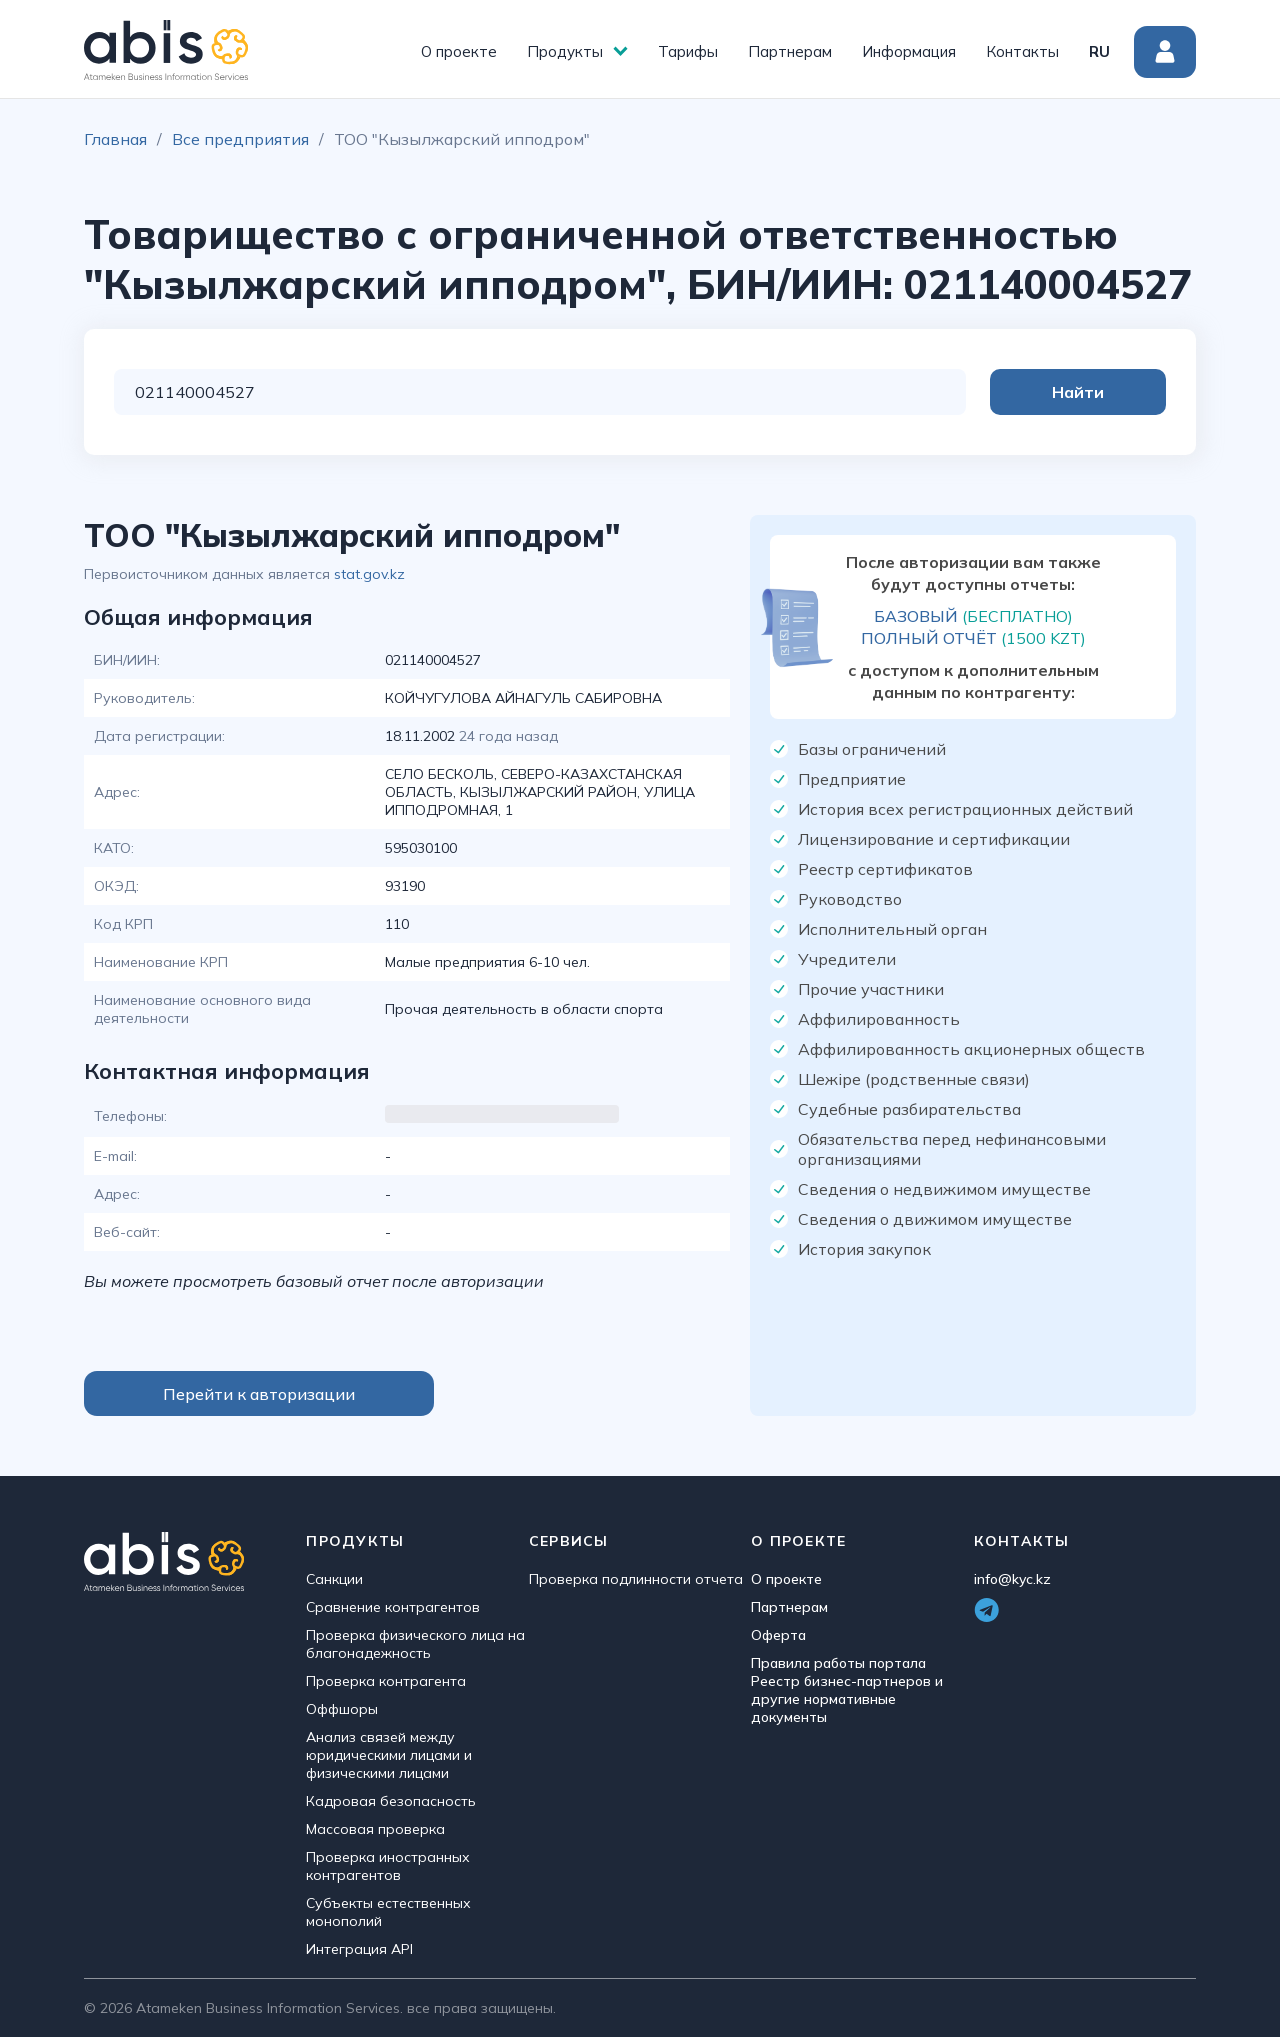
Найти (1086, 392)
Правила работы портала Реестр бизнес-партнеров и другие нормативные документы (847, 1690)
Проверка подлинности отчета (636, 1579)
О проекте (459, 51)
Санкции (334, 1579)
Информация (909, 51)
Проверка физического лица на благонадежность (415, 1644)
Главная (115, 139)
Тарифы (688, 51)
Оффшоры (342, 1709)
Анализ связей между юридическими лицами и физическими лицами (389, 1755)
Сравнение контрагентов (393, 1607)
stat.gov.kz (369, 574)
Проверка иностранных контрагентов (388, 1866)
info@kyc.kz (1012, 1579)
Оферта (778, 1635)
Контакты (1022, 51)
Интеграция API (359, 1949)
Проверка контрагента (386, 1681)
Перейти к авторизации (259, 1394)
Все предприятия (240, 139)
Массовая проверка (375, 1829)
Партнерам (790, 51)
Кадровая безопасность (391, 1801)
